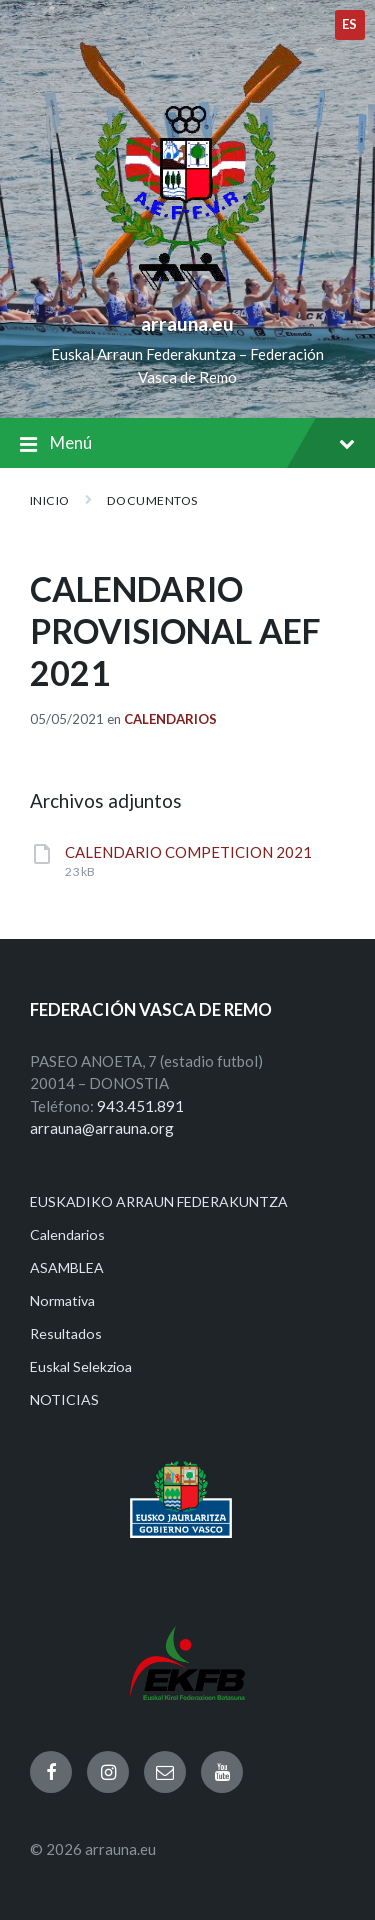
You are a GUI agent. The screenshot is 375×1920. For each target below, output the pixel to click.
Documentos (152, 500)
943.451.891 (140, 1106)
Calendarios (170, 719)
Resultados (66, 1333)
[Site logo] (187, 291)
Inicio (50, 500)
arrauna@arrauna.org (102, 1128)
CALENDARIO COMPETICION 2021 (188, 852)
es (350, 24)
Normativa (62, 1300)
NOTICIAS (64, 1399)
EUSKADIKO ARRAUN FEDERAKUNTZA (159, 1201)
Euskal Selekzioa (81, 1366)
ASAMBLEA (67, 1267)
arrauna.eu (187, 323)
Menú (187, 444)
